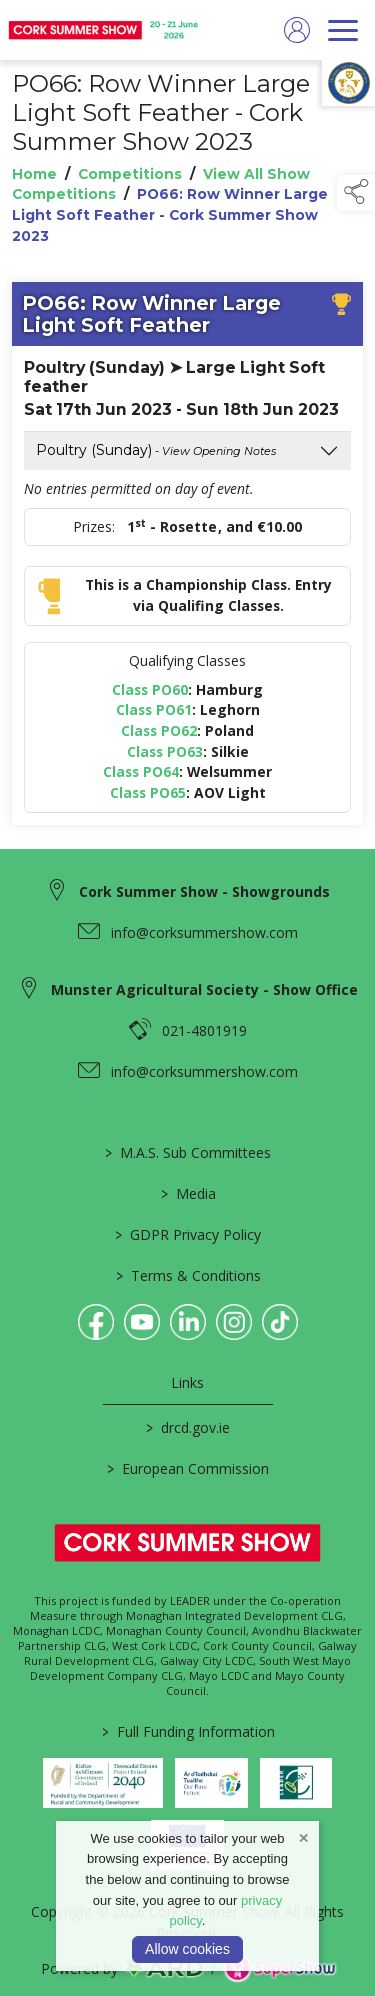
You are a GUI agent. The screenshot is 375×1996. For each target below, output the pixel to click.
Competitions (130, 174)
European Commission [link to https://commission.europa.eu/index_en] (188, 1468)
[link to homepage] (105, 30)
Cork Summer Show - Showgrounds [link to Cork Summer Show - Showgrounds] (204, 891)
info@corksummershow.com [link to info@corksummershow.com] (204, 932)
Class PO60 (150, 689)
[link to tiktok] (280, 1322)
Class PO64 (141, 772)
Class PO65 (148, 793)
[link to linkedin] (188, 1322)
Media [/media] (187, 1193)
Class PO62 (159, 730)
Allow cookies (187, 1949)
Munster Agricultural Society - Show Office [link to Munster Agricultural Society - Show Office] (204, 989)
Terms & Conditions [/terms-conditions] (187, 1275)
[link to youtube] (142, 1322)
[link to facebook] (96, 1322)
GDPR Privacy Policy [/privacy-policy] (188, 1234)
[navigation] (343, 30)
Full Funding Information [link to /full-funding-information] (187, 1731)
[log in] (297, 30)
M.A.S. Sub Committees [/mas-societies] (188, 1152)
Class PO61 (154, 710)
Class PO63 (165, 751)
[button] (356, 193)
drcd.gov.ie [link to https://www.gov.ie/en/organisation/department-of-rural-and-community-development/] (188, 1427)
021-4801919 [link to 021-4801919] (204, 1030)
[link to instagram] (234, 1322)
